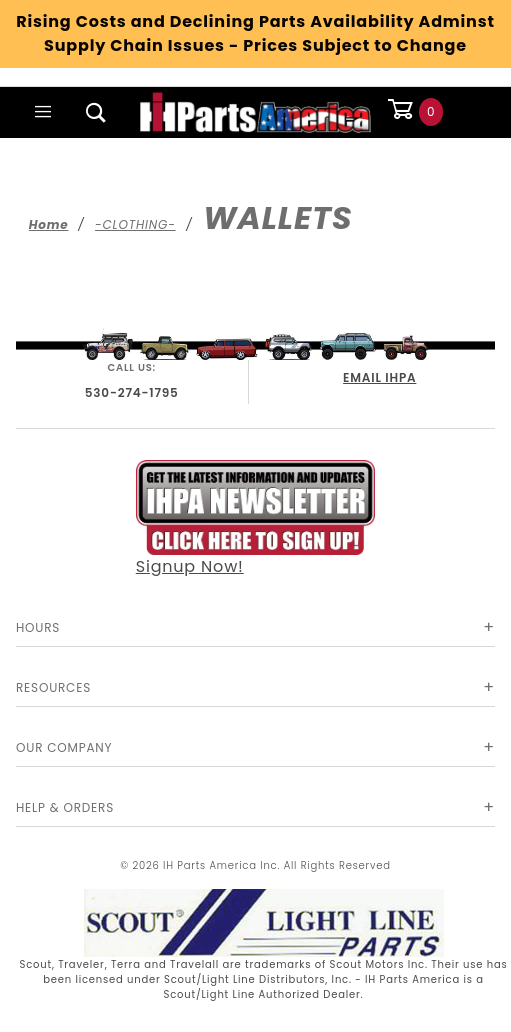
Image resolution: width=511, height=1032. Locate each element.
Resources (53, 687)
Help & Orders (65, 807)
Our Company (64, 747)
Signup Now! (256, 519)
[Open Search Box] (97, 112)
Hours (38, 627)
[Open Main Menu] (43, 112)
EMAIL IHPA (379, 377)
